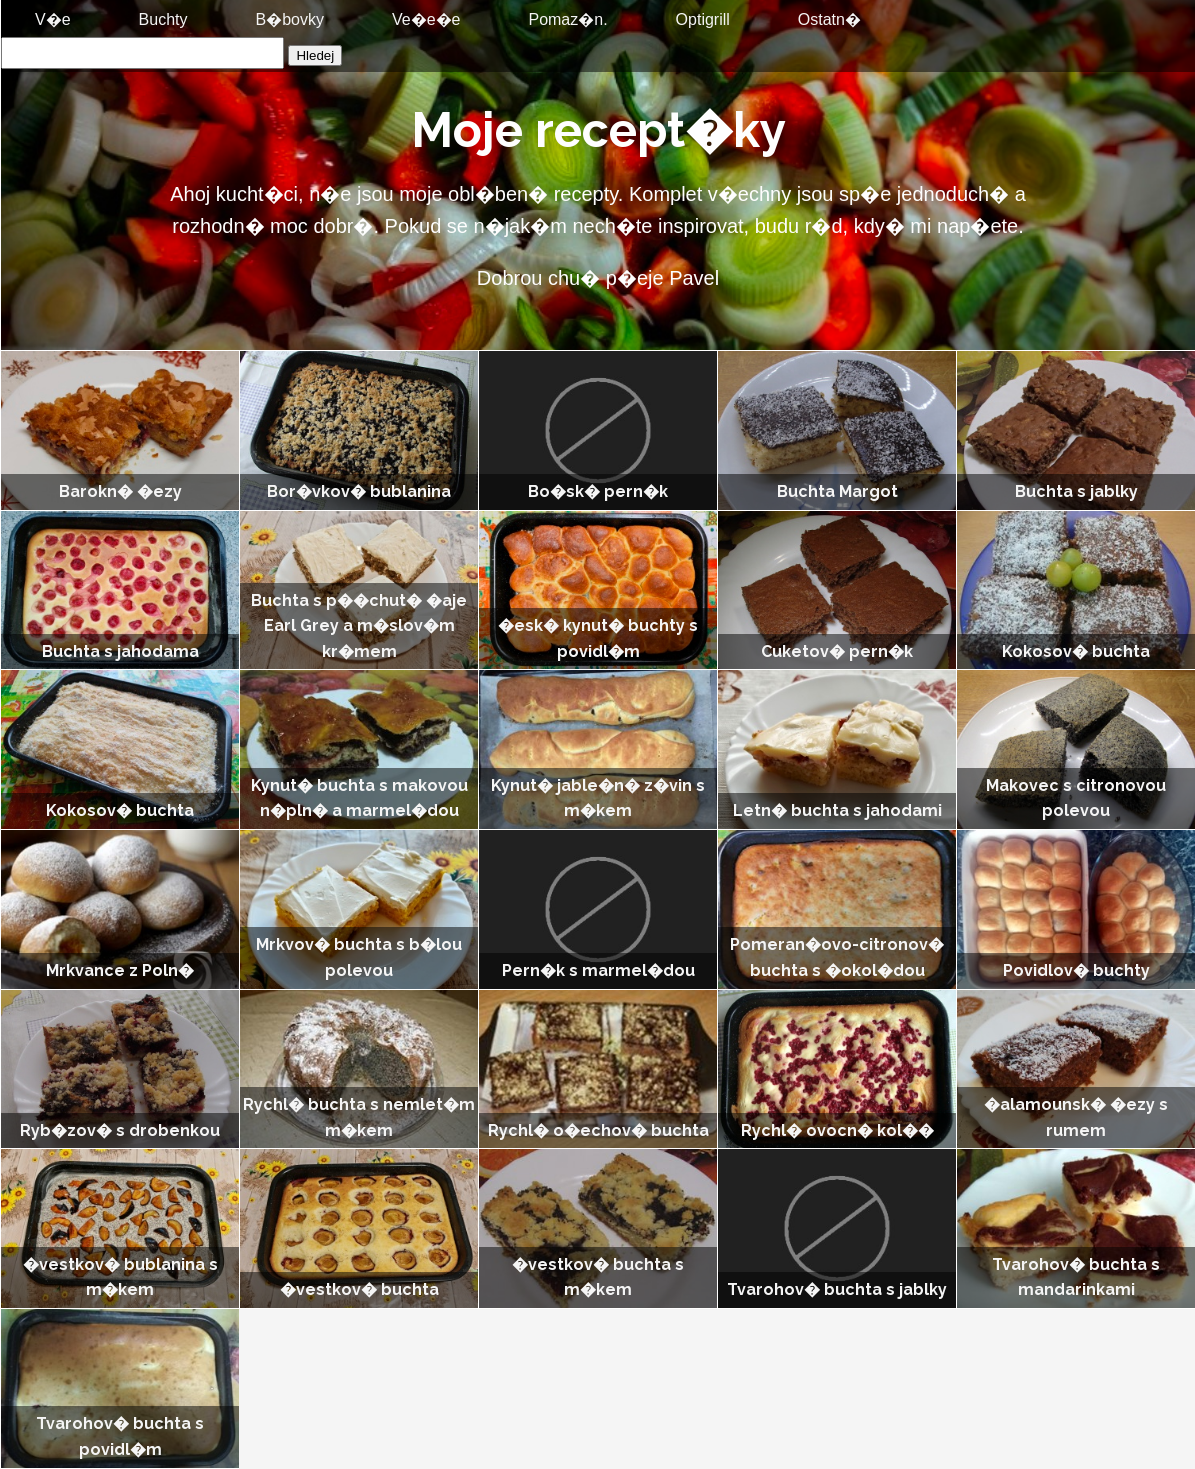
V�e (53, 19)
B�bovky (290, 19)
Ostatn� (829, 19)
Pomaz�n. (567, 19)
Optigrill (703, 19)
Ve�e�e (426, 19)
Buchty (163, 19)
